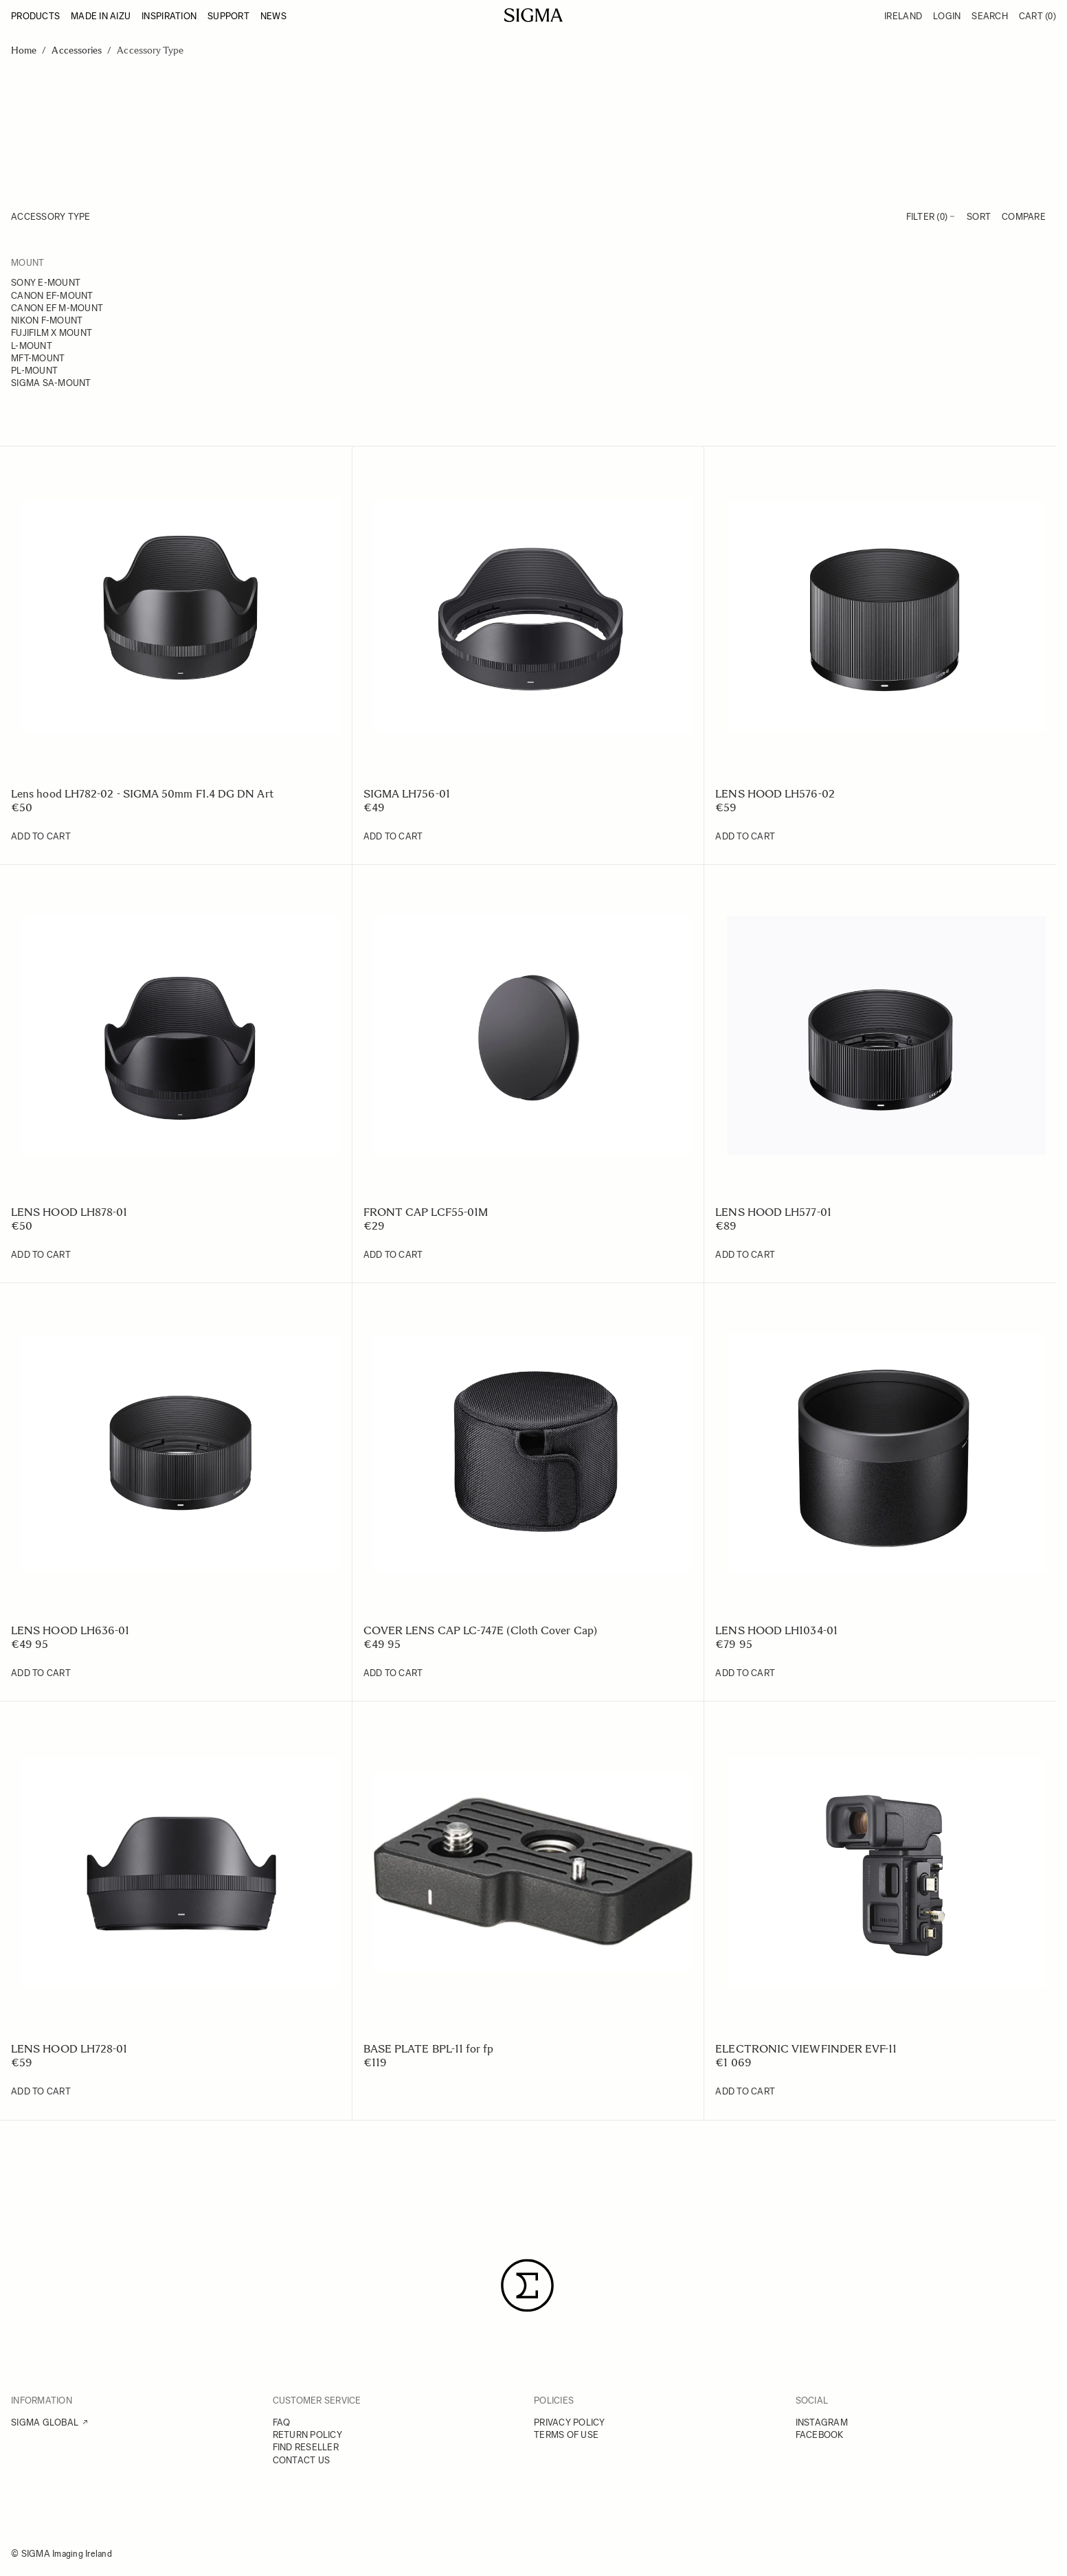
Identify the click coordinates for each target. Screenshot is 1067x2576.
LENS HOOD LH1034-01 (776, 1630)
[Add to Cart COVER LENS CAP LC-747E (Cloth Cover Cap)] (393, 1673)
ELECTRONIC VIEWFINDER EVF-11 (806, 2048)
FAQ (282, 2422)
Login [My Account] (947, 16)
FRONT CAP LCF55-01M (425, 1212)
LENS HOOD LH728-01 (69, 2048)
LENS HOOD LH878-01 (69, 1212)
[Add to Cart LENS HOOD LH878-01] (41, 1255)
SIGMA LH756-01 (406, 793)
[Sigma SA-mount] (93, 384)
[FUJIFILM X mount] (93, 334)
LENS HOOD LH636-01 (70, 1630)
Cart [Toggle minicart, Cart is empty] (1037, 16)
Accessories (77, 50)
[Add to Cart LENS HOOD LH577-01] (745, 1255)
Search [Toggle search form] (989, 16)
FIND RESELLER (306, 2447)
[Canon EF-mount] (93, 297)
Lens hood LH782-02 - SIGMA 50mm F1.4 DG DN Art (142, 793)
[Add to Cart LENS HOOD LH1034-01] (745, 1673)
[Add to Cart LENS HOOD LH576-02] (745, 836)
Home (23, 50)
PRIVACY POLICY (569, 2422)
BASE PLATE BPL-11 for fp (428, 2048)
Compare (1024, 217)
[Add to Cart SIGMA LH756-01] (393, 836)
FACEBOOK (820, 2435)
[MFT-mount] (93, 359)
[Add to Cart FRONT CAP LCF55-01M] (393, 1255)
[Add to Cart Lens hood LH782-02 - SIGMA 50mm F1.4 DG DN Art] (41, 836)
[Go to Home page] (533, 15)
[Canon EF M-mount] (93, 309)
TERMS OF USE (566, 2435)
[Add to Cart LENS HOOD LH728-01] (41, 2091)
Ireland (903, 16)
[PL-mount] (93, 371)
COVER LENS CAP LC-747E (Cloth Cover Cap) (480, 1630)
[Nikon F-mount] (93, 321)
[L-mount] (93, 347)
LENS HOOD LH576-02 (774, 793)
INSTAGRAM (822, 2422)
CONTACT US (301, 2460)
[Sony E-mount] (93, 284)
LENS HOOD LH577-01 (773, 1212)
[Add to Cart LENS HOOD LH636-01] (41, 1673)
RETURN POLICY (307, 2435)
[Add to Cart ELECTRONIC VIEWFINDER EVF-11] (745, 2091)
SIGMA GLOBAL (44, 2422)
